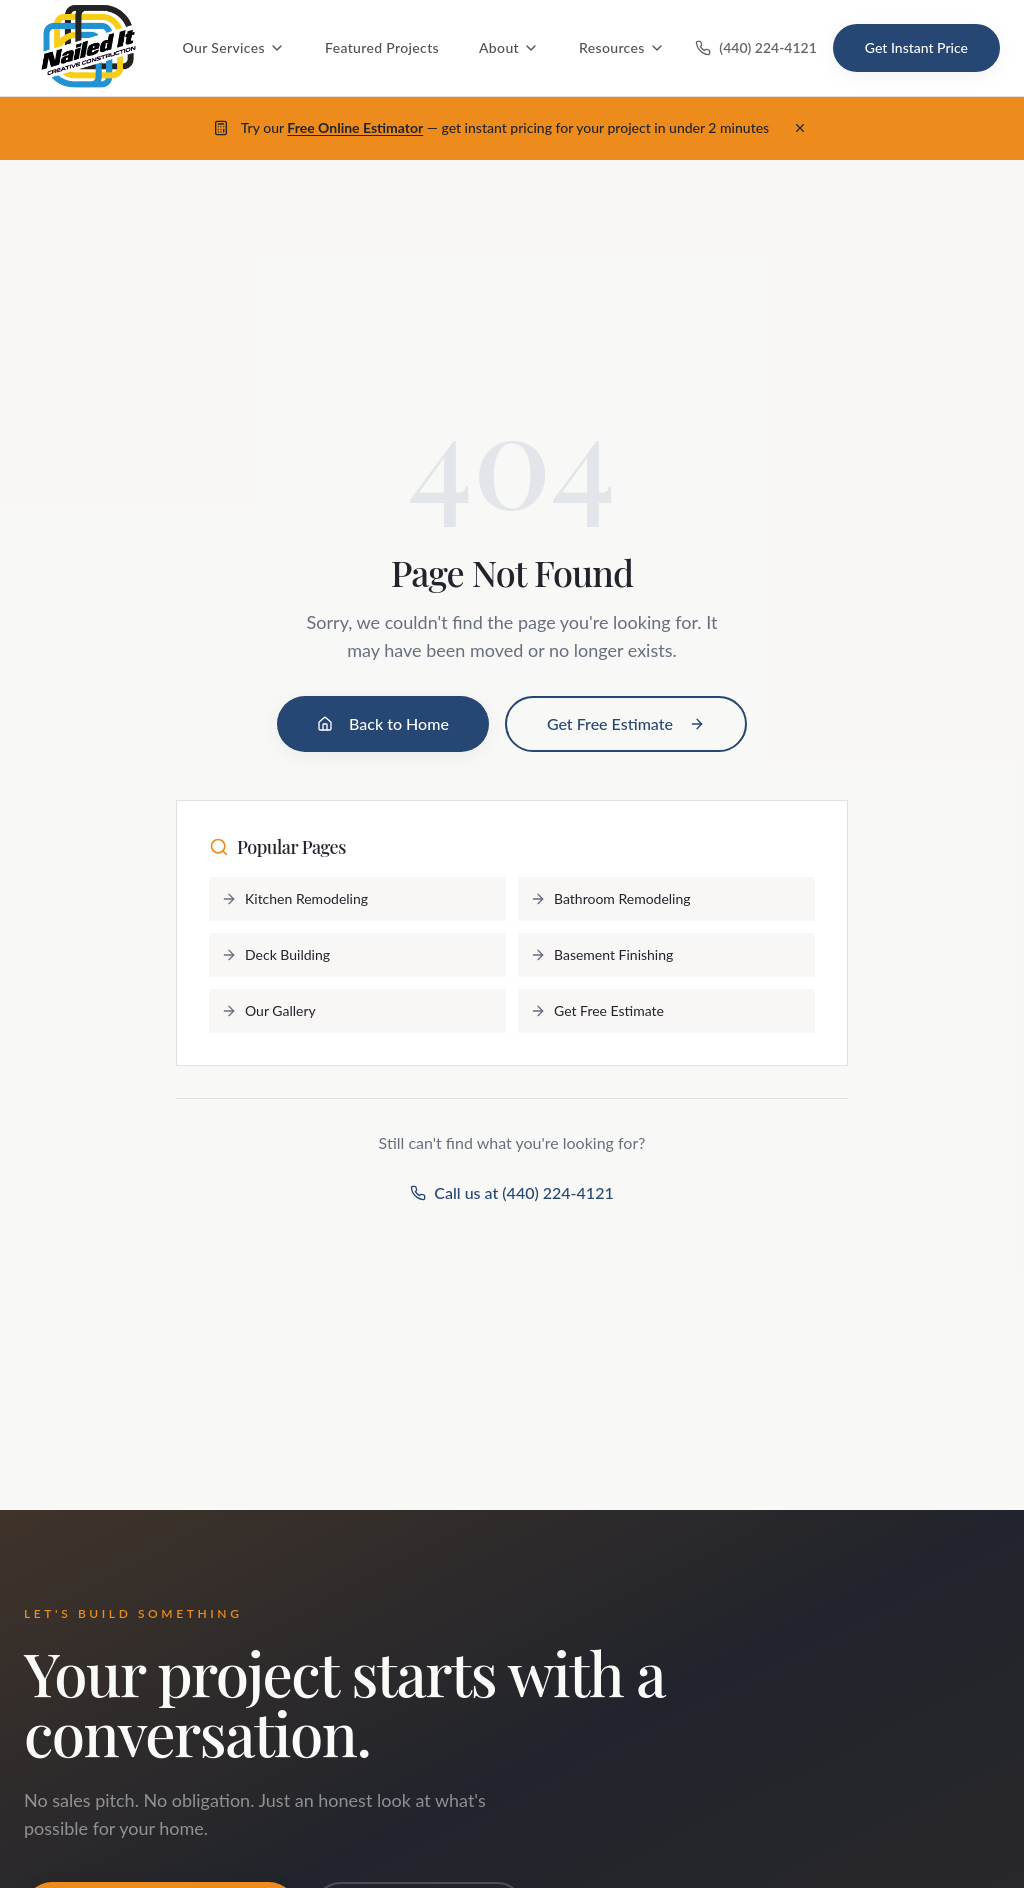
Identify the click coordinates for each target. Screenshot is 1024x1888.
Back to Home (383, 723)
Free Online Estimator (355, 127)
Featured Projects (382, 47)
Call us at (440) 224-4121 (511, 1192)
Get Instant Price (916, 47)
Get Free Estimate (626, 723)
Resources (622, 47)
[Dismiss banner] (800, 128)
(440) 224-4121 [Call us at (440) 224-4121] (756, 47)
